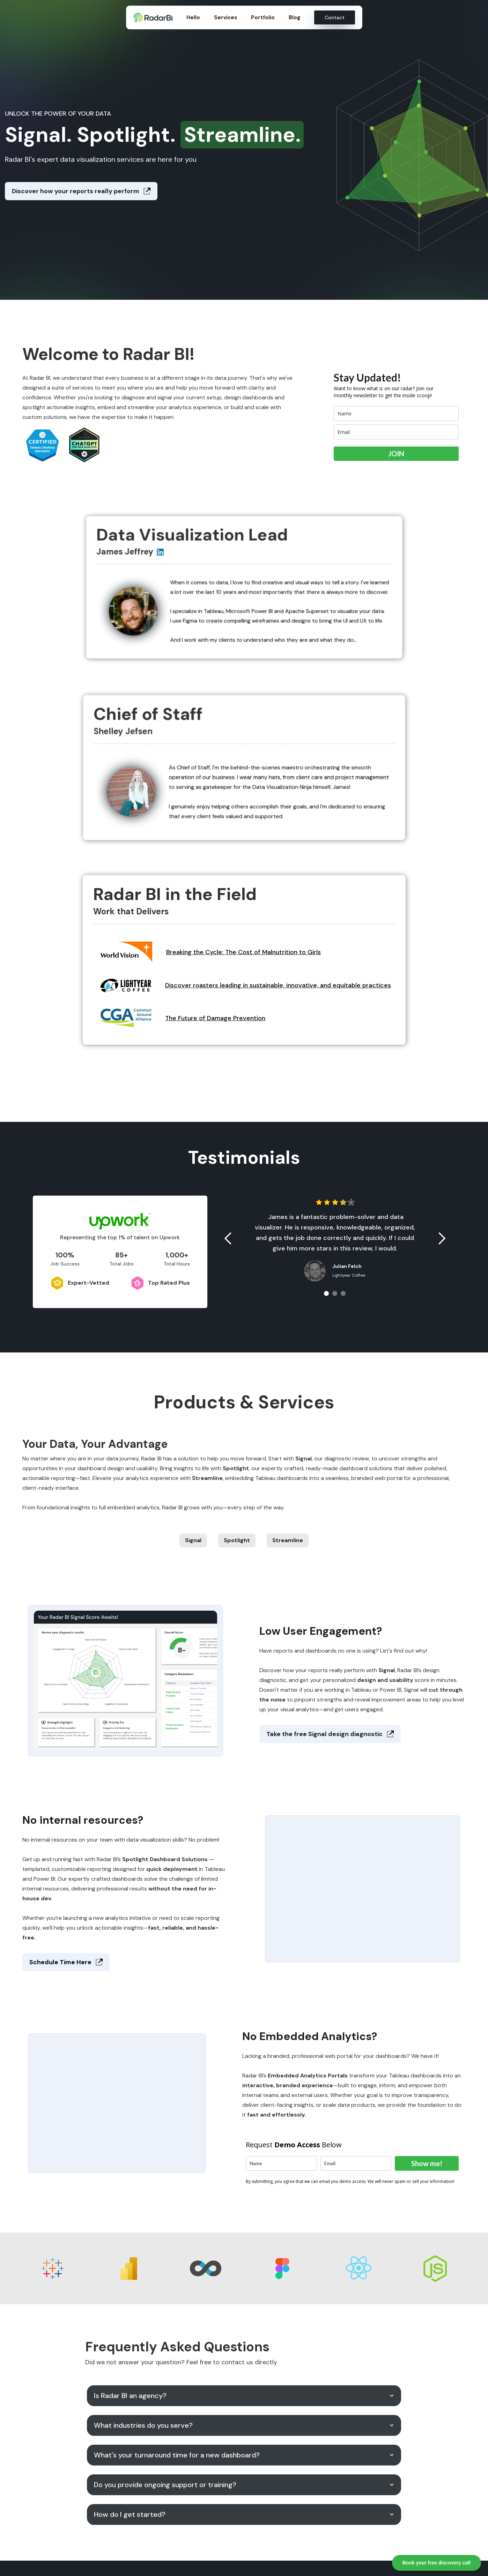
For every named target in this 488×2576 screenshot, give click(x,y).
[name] (396, 413)
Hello (193, 17)
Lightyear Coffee (348, 1275)
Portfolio (263, 17)
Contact (335, 17)
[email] (396, 432)
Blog (294, 17)
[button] (228, 1238)
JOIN (396, 453)
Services (225, 17)
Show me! (426, 2163)
